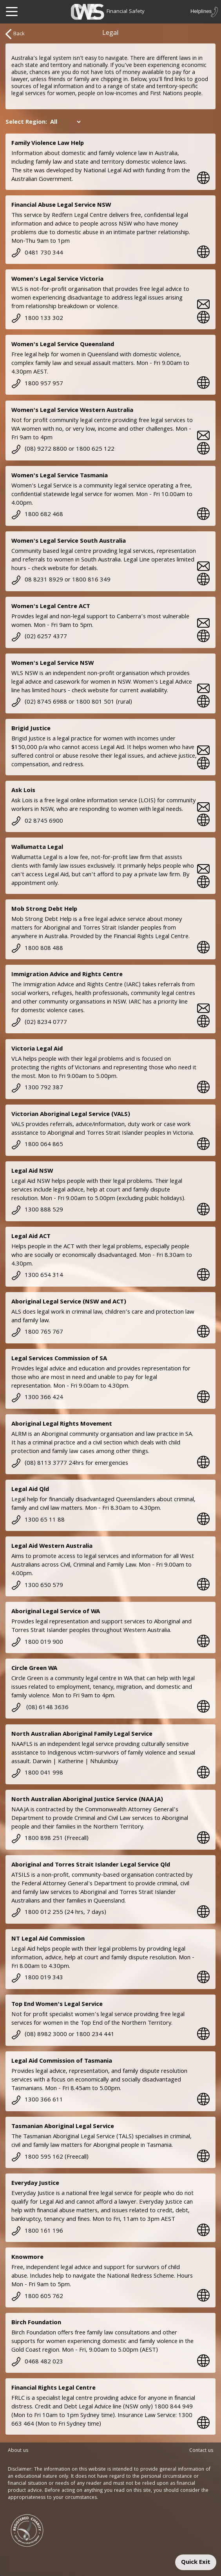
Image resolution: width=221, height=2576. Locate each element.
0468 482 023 (37, 2362)
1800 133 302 (37, 319)
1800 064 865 (37, 1145)
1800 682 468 (37, 515)
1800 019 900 (37, 1642)
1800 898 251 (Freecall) (50, 1839)
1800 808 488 (37, 949)
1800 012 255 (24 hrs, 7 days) (58, 1913)
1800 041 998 (37, 1773)
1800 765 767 (37, 1332)
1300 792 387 (37, 1088)
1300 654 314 (37, 1276)
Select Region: (26, 122)
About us (18, 2451)
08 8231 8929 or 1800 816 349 (60, 580)
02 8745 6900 (37, 821)
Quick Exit (195, 2563)
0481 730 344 (37, 253)
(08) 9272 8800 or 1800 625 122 (62, 449)
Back (15, 34)
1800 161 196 (37, 2231)
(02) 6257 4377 (39, 637)
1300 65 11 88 (38, 1520)
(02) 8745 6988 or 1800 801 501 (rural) (71, 702)
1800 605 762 (37, 2297)
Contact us (201, 2451)
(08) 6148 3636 (40, 1708)
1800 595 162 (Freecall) (50, 2157)
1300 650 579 (37, 1586)
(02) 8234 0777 (39, 1023)
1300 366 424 (37, 1398)
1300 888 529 (37, 1210)
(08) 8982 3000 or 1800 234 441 (62, 2035)
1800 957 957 (37, 384)
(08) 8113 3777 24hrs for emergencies (69, 1464)
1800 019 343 (37, 1978)
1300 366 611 (37, 2100)
